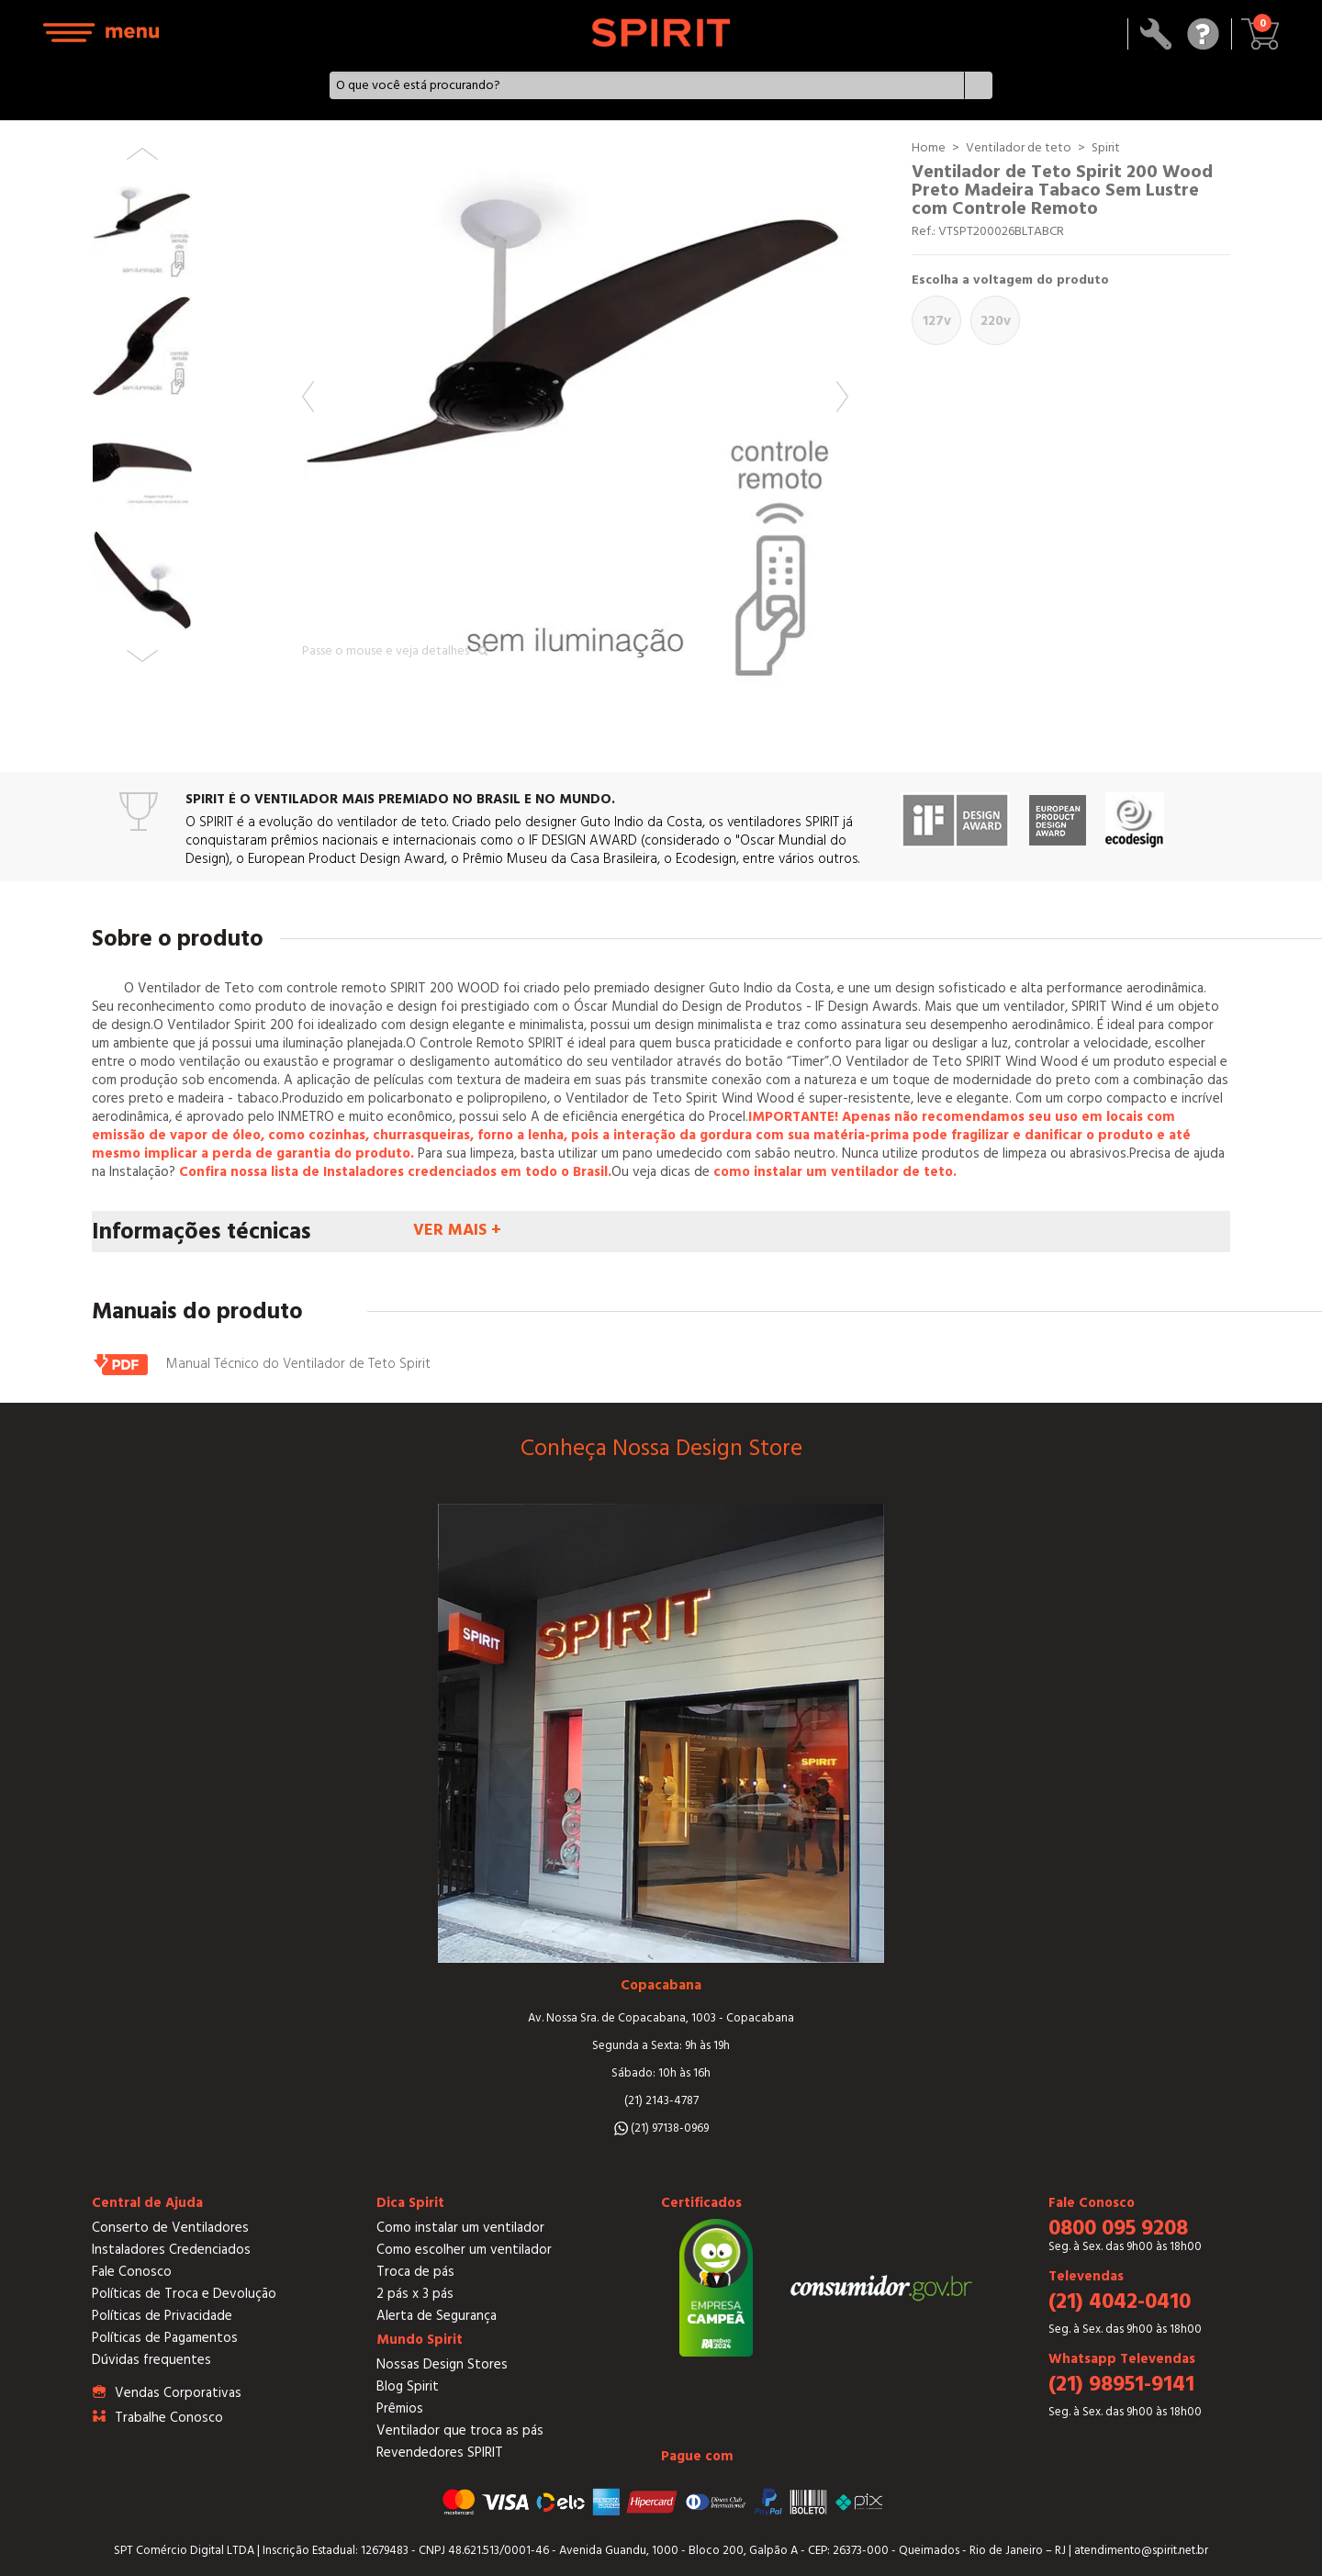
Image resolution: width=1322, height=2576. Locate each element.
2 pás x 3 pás (415, 2293)
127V (937, 320)
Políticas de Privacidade (162, 2315)
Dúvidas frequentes (151, 2359)
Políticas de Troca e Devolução (184, 2293)
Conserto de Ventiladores (170, 2227)
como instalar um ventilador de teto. (835, 1172)
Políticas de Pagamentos (165, 2337)
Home (929, 148)
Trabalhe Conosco (169, 2417)
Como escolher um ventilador (464, 2249)
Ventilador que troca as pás (459, 2430)
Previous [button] (308, 396)
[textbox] (647, 85)
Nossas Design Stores (442, 2364)
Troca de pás (415, 2271)
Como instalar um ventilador (460, 2227)
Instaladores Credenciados (171, 2249)
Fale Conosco (132, 2271)
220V (995, 320)
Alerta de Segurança (436, 2315)
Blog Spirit (407, 2386)
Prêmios (399, 2408)
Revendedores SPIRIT (439, 2452)
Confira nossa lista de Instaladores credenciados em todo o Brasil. (395, 1172)
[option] (575, 412)
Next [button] (842, 396)
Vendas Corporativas (178, 2392)
